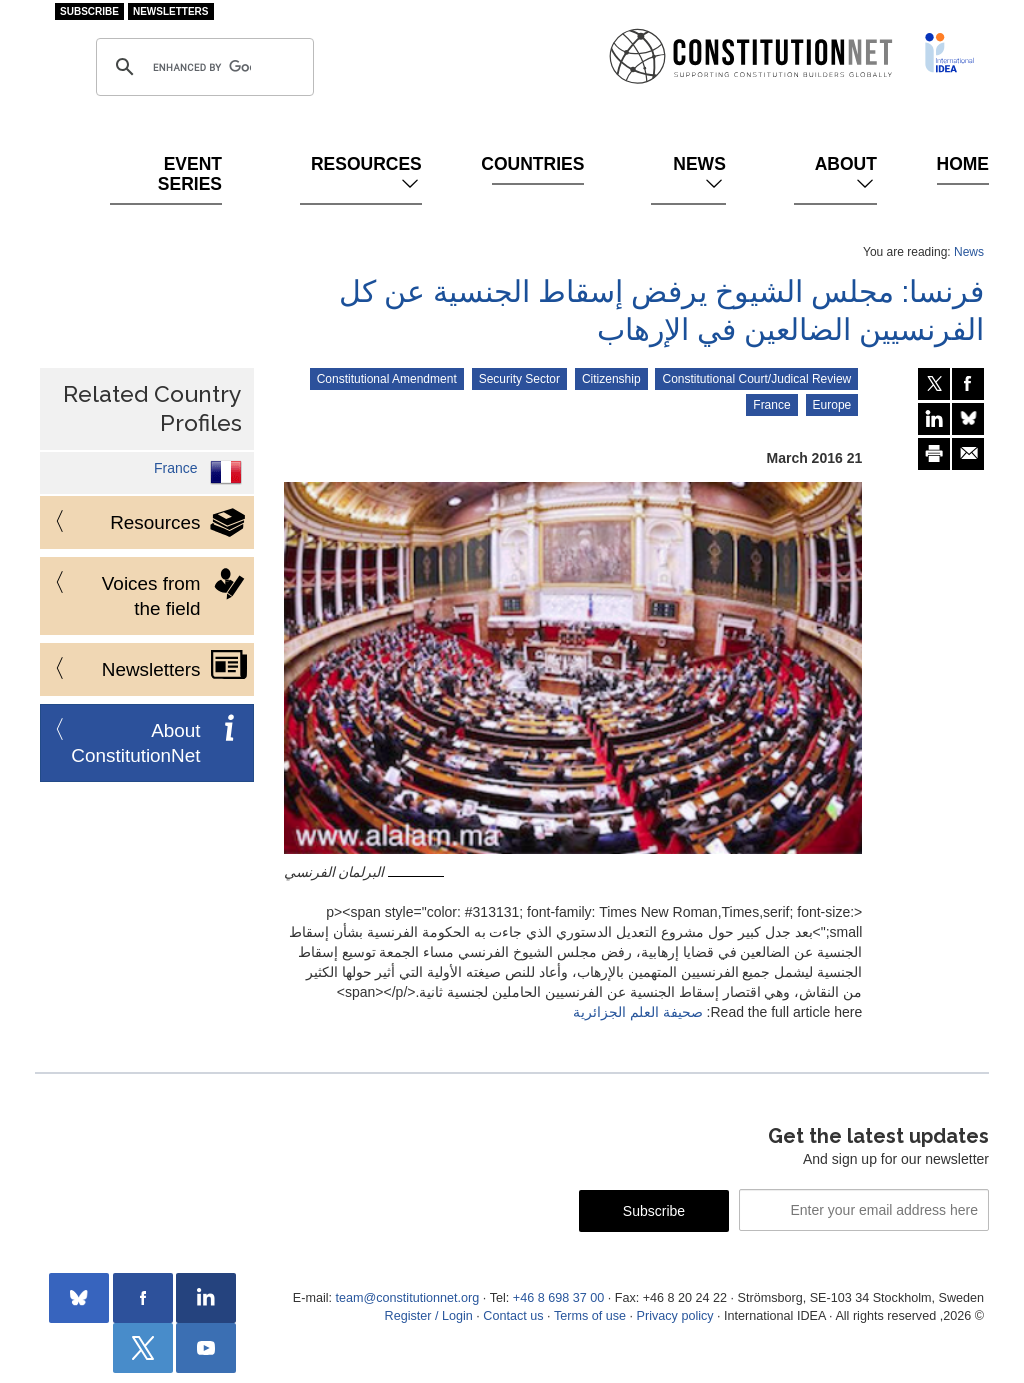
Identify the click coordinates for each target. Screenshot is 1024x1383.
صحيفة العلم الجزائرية (638, 1012)
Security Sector (519, 379)
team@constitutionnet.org (407, 1298)
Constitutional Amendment (387, 379)
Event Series (190, 174)
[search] (202, 67)
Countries (538, 164)
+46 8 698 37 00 (558, 1298)
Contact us (513, 1316)
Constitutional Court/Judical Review (756, 379)
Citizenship (611, 379)
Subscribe (89, 11)
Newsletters (171, 11)
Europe (832, 405)
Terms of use (590, 1316)
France (771, 405)
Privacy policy (675, 1316)
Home (963, 164)
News (699, 174)
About (846, 174)
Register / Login (429, 1316)
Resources (366, 174)
